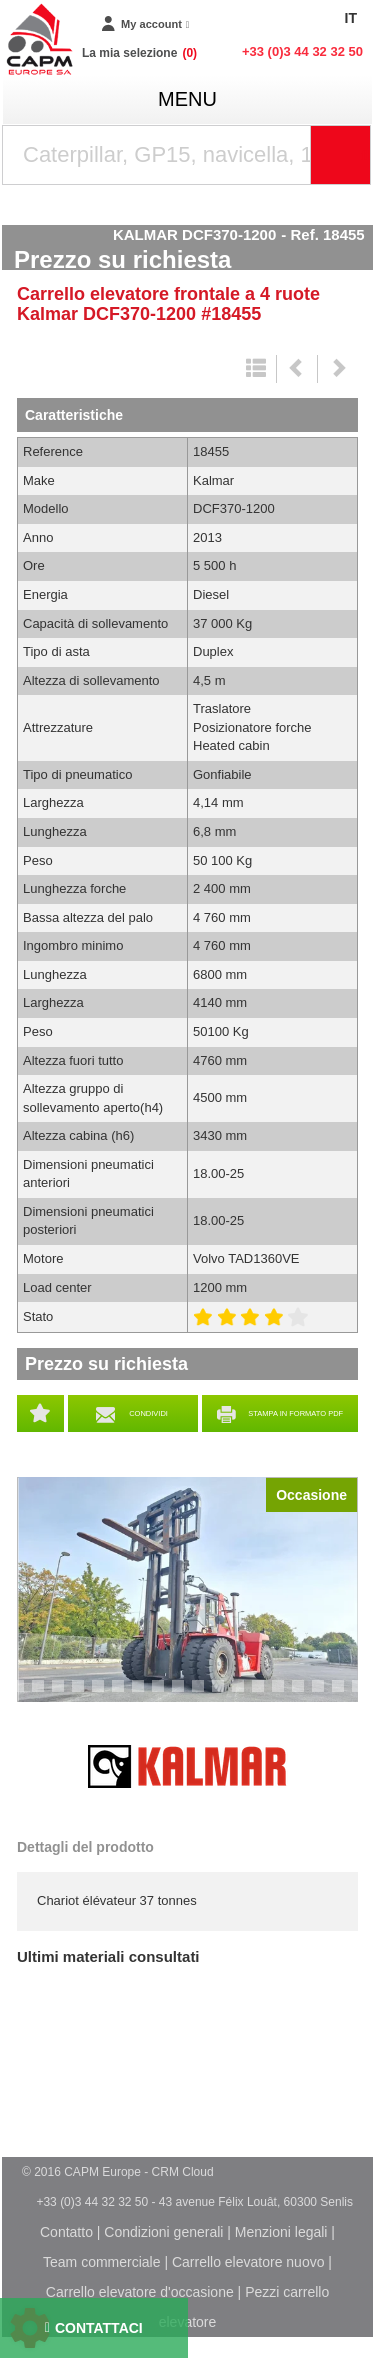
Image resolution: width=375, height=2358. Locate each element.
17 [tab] (325, 1695)
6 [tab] (101, 1695)
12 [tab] (225, 1695)
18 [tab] (345, 1695)
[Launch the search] (341, 155)
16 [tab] (305, 1695)
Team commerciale (101, 2262)
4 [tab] (61, 1695)
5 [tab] (81, 1695)
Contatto (66, 2232)
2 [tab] (21, 1695)
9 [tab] (161, 1695)
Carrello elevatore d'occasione (140, 2292)
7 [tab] (121, 1695)
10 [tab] (185, 1695)
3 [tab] (41, 1695)
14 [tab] (265, 1695)
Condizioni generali (163, 2232)
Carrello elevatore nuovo (248, 2262)
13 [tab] (245, 1695)
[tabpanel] (187, 1589)
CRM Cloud (183, 2172)
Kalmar (188, 1767)
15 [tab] (285, 1695)
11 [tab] (205, 1695)
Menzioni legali (281, 2232)
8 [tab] (141, 1695)
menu (187, 99)
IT (351, 18)
